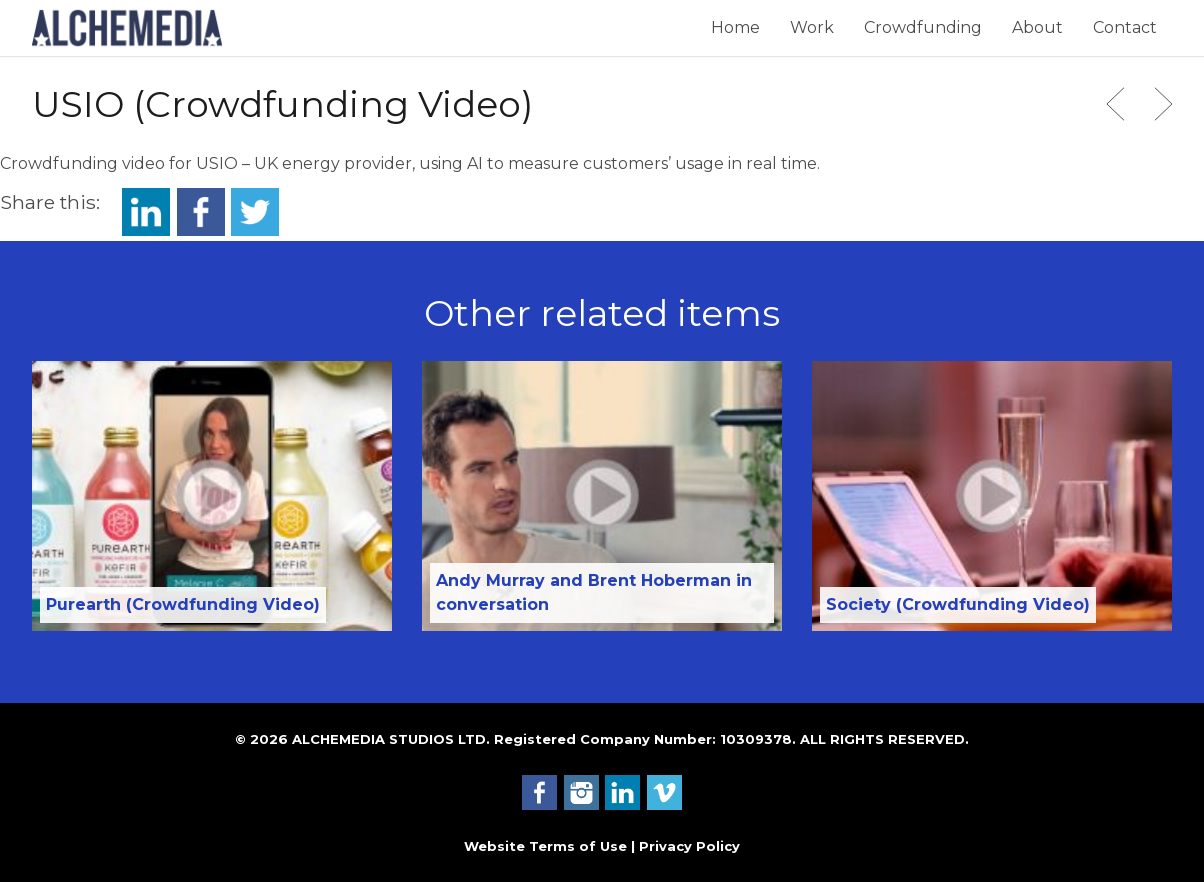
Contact (1125, 27)
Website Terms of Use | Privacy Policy (602, 846)
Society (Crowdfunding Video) (958, 604)
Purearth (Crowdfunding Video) (183, 604)
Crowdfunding (923, 27)
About (1037, 27)
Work (812, 27)
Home (735, 27)
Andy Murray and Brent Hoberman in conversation (594, 592)
